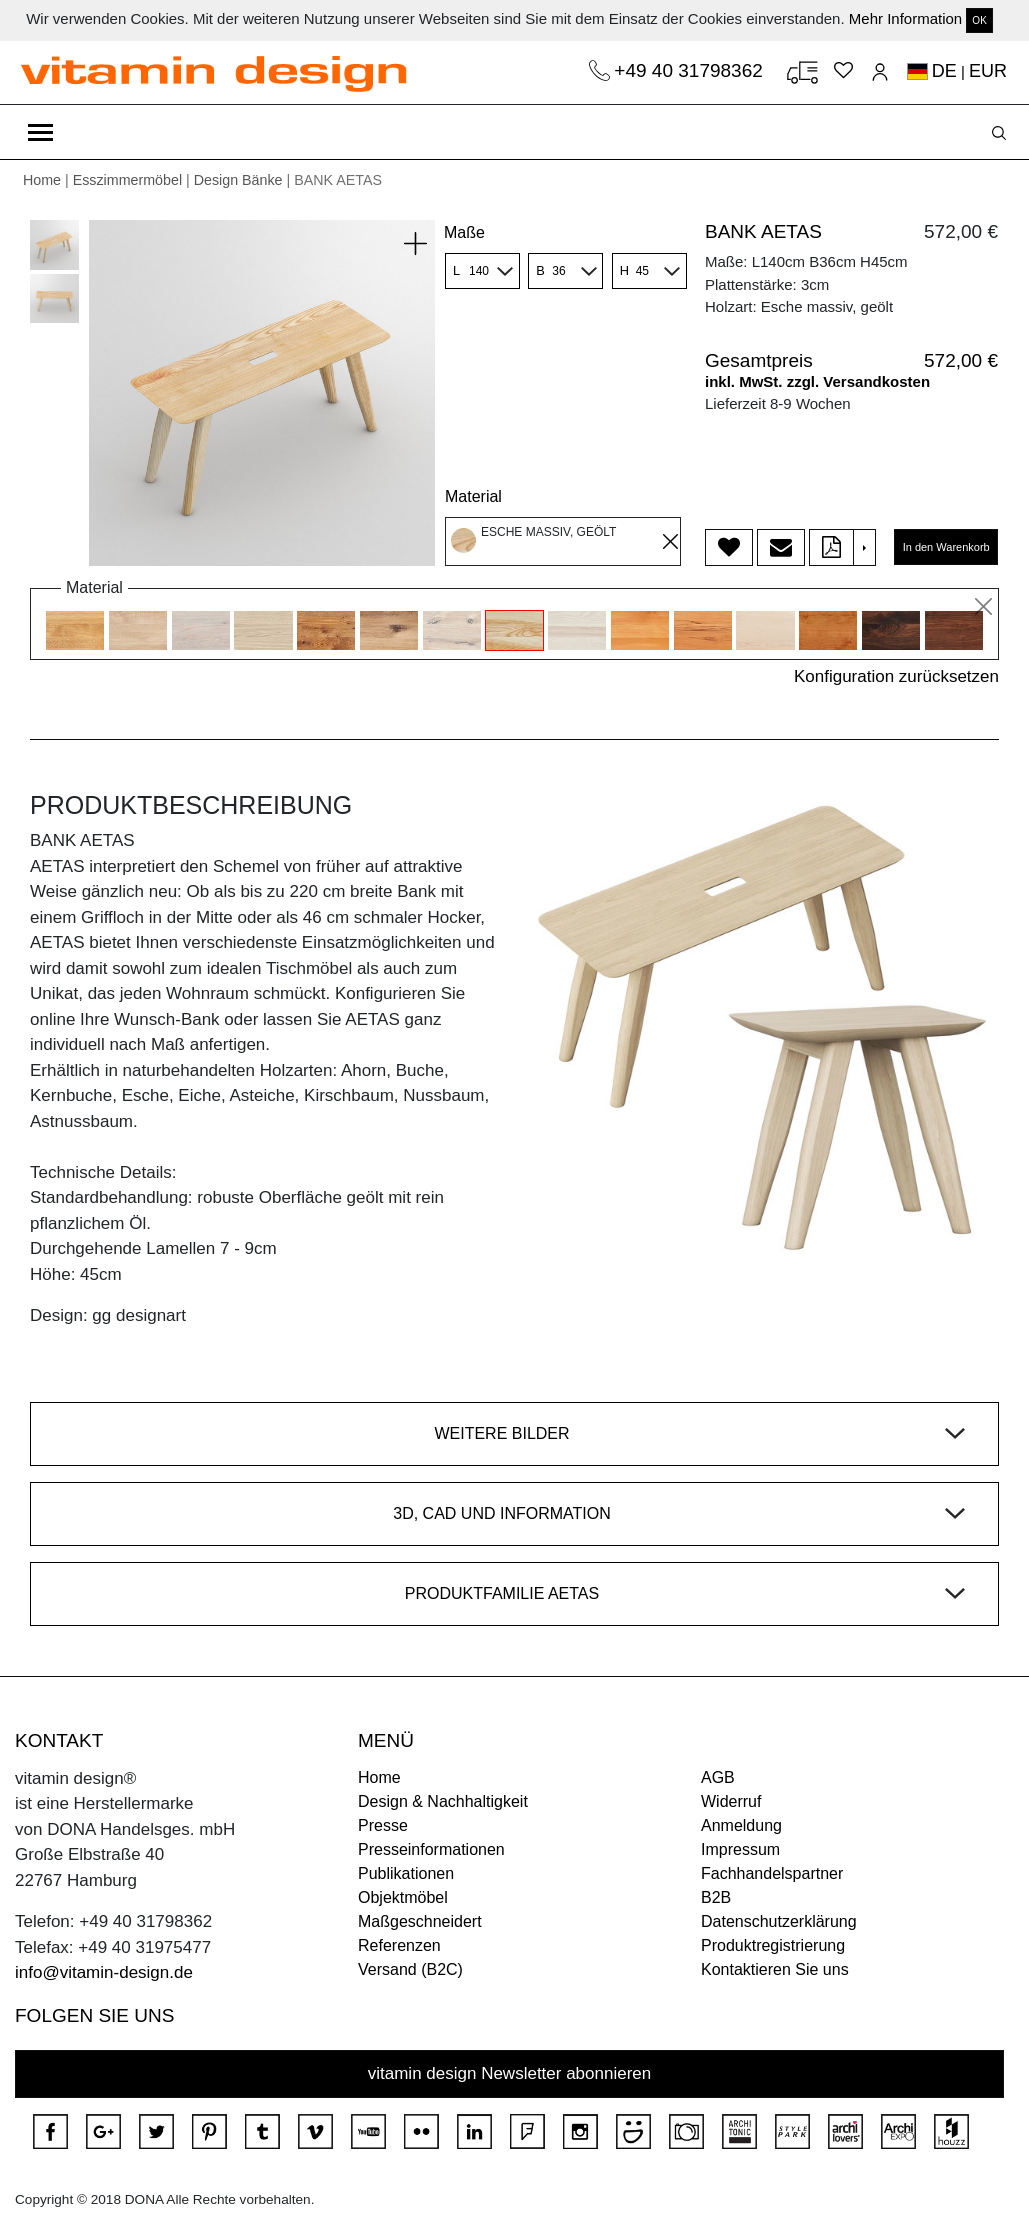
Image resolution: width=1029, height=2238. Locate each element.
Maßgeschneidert (420, 1921)
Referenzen (399, 1945)
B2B (716, 1897)
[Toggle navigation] (40, 132)
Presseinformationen (431, 1849)
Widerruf (731, 1801)
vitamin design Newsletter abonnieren (510, 2073)
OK (979, 20)
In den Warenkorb (946, 547)
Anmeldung (741, 1825)
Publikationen (406, 1873)
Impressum (740, 1849)
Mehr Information (905, 18)
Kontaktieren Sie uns (775, 1969)
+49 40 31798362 (691, 70)
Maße (464, 232)
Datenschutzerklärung (779, 1921)
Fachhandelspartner (772, 1873)
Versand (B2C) (410, 1969)
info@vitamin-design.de (104, 1972)
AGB (718, 1777)
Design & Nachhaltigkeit (443, 1801)
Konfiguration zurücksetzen (896, 676)
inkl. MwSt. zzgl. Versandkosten (817, 381)
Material (473, 496)
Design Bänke (238, 180)
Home (42, 180)
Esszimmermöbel (127, 180)
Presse (383, 1825)
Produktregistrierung (773, 1945)
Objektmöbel (403, 1897)
